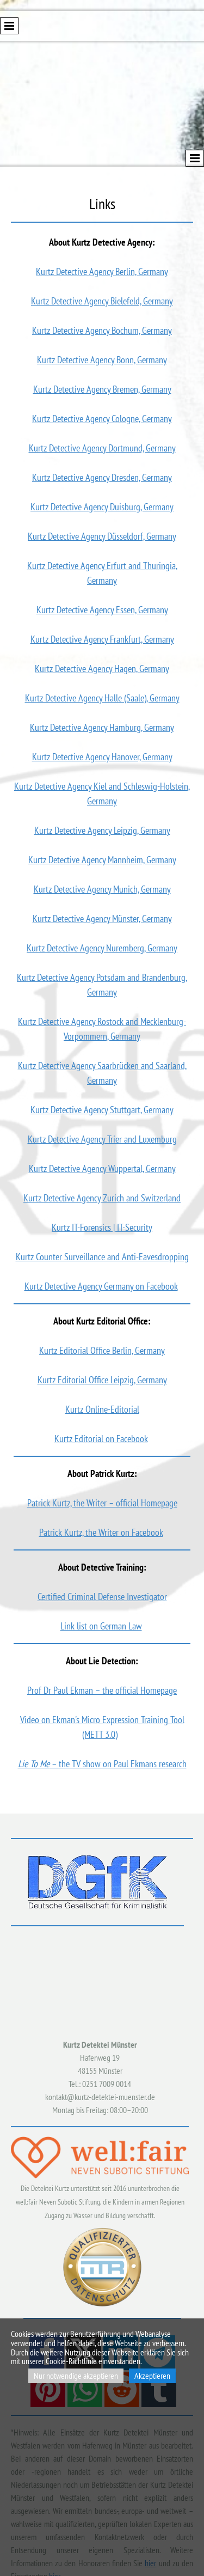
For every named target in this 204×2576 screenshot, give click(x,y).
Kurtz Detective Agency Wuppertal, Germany (102, 1168)
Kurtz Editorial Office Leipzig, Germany (102, 1380)
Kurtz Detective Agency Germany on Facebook (101, 1286)
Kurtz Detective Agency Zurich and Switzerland (102, 1198)
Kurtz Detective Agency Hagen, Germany (102, 668)
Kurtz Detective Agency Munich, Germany (102, 889)
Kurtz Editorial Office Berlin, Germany (102, 1350)
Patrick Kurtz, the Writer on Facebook (101, 1532)
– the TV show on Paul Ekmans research (102, 1763)
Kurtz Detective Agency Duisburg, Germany (102, 506)
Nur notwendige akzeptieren (76, 2375)
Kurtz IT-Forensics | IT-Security (102, 1227)
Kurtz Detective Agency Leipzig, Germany (102, 830)
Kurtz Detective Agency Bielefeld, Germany (102, 301)
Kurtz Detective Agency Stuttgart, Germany (102, 1109)
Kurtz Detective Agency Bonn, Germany (102, 359)
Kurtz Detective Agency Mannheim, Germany (102, 859)
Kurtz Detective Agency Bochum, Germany (102, 330)
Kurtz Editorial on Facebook (101, 1438)
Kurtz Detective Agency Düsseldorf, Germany (102, 536)
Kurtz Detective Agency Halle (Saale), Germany (102, 698)
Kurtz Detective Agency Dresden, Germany (102, 477)
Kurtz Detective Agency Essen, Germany (102, 609)
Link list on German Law (101, 1626)
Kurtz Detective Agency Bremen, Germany (102, 389)
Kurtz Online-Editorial (102, 1409)
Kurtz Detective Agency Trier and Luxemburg (102, 1139)
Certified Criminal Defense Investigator (102, 1596)
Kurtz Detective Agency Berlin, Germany (102, 271)
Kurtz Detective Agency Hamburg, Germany (102, 727)
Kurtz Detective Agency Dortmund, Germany (102, 448)
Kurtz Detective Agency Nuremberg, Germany (102, 948)
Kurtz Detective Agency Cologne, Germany (102, 418)
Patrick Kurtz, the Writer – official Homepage (102, 1503)
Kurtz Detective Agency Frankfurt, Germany (102, 639)
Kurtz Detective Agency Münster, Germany (102, 918)
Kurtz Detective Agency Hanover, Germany (102, 756)
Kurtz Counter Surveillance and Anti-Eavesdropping (102, 1256)
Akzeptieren (152, 2375)
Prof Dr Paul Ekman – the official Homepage (102, 1690)
